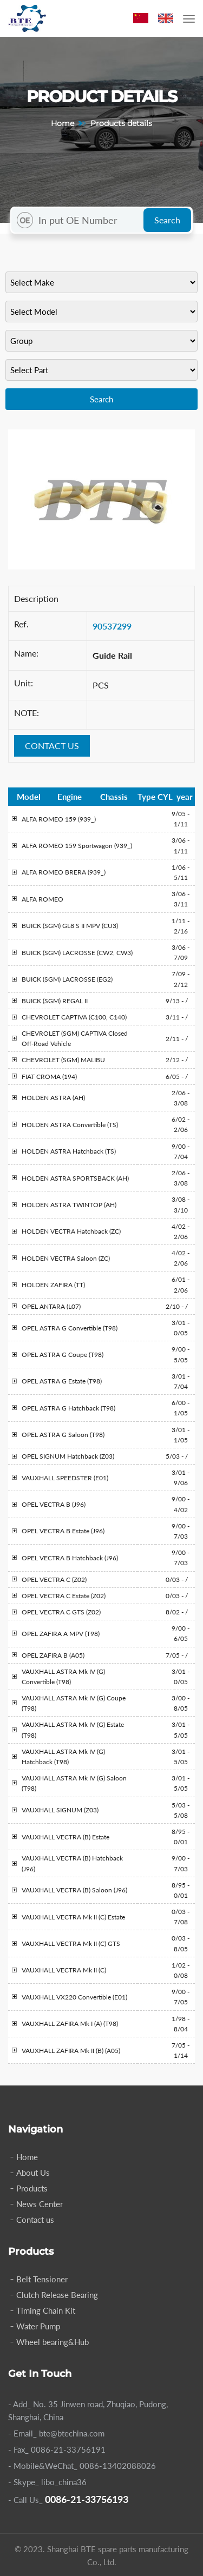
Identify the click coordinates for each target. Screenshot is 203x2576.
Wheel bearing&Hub (52, 2342)
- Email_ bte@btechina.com (56, 2433)
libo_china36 (64, 2482)
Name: (26, 653)
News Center (39, 2204)
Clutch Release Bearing (57, 2295)
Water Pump (38, 2326)
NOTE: (26, 712)
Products (32, 2188)
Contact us (35, 2219)
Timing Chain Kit (45, 2310)
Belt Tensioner (42, 2279)
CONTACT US (52, 745)
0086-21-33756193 (86, 2499)
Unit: (23, 683)
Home (62, 123)
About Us (33, 2172)
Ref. (21, 624)
